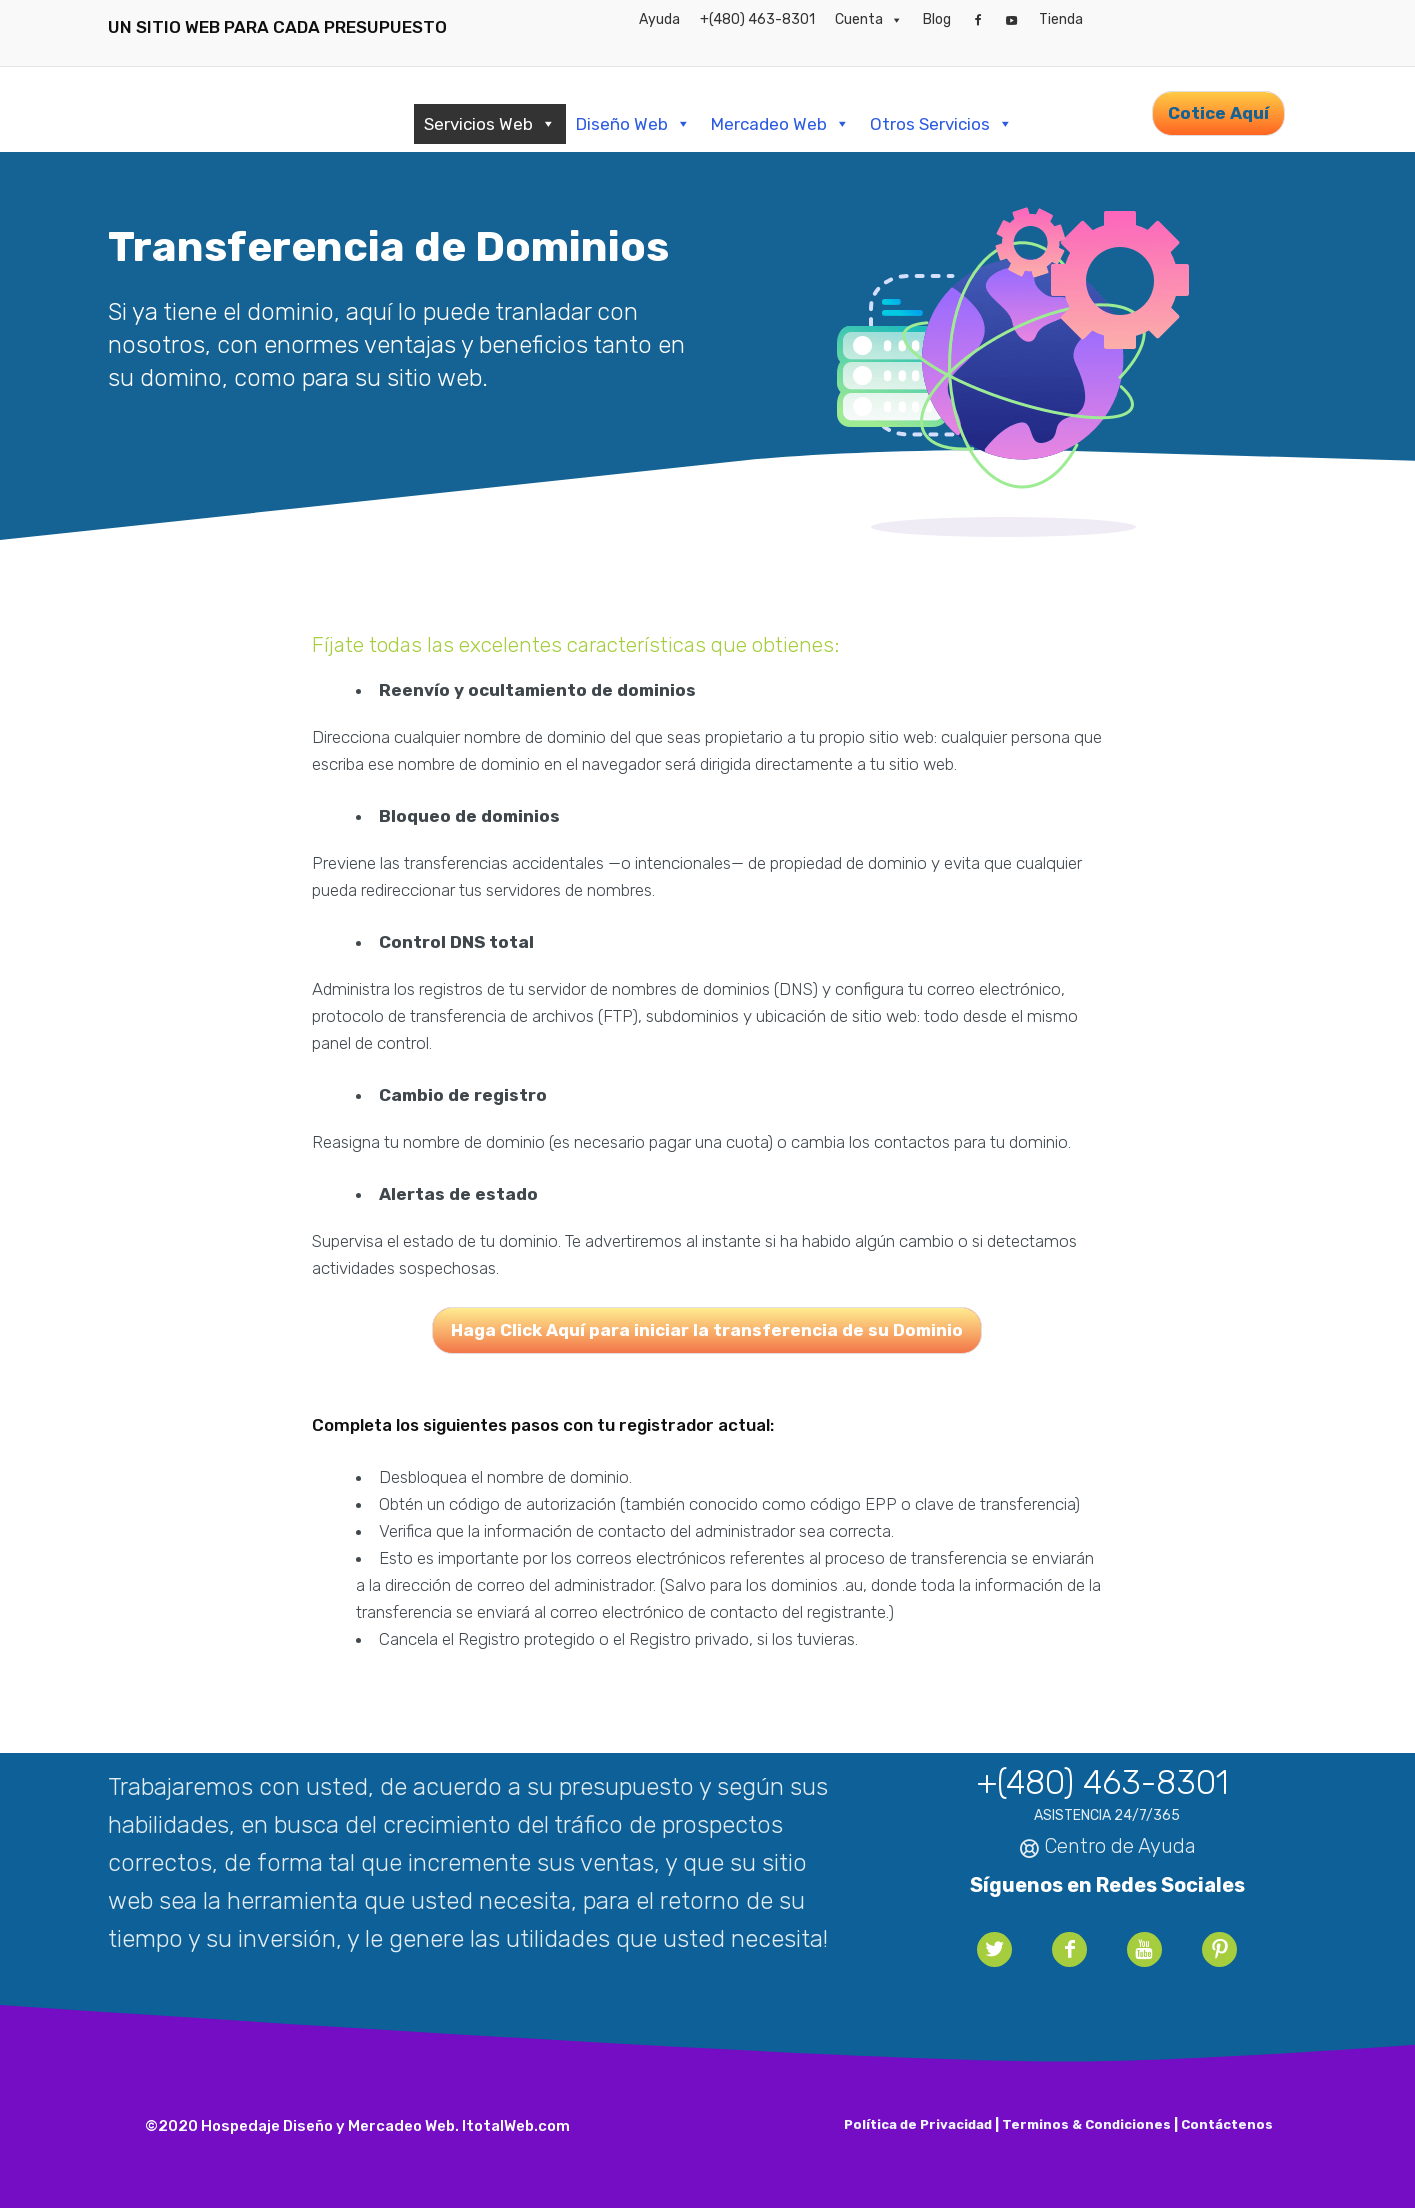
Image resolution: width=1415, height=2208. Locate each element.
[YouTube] (1012, 20)
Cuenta (869, 20)
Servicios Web (490, 124)
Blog (937, 19)
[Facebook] (978, 20)
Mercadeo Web (780, 124)
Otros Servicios (941, 124)
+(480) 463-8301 (757, 19)
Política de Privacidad (918, 2124)
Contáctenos (1227, 2124)
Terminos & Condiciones (1086, 2124)
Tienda (1061, 19)
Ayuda (659, 19)
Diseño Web (633, 124)
